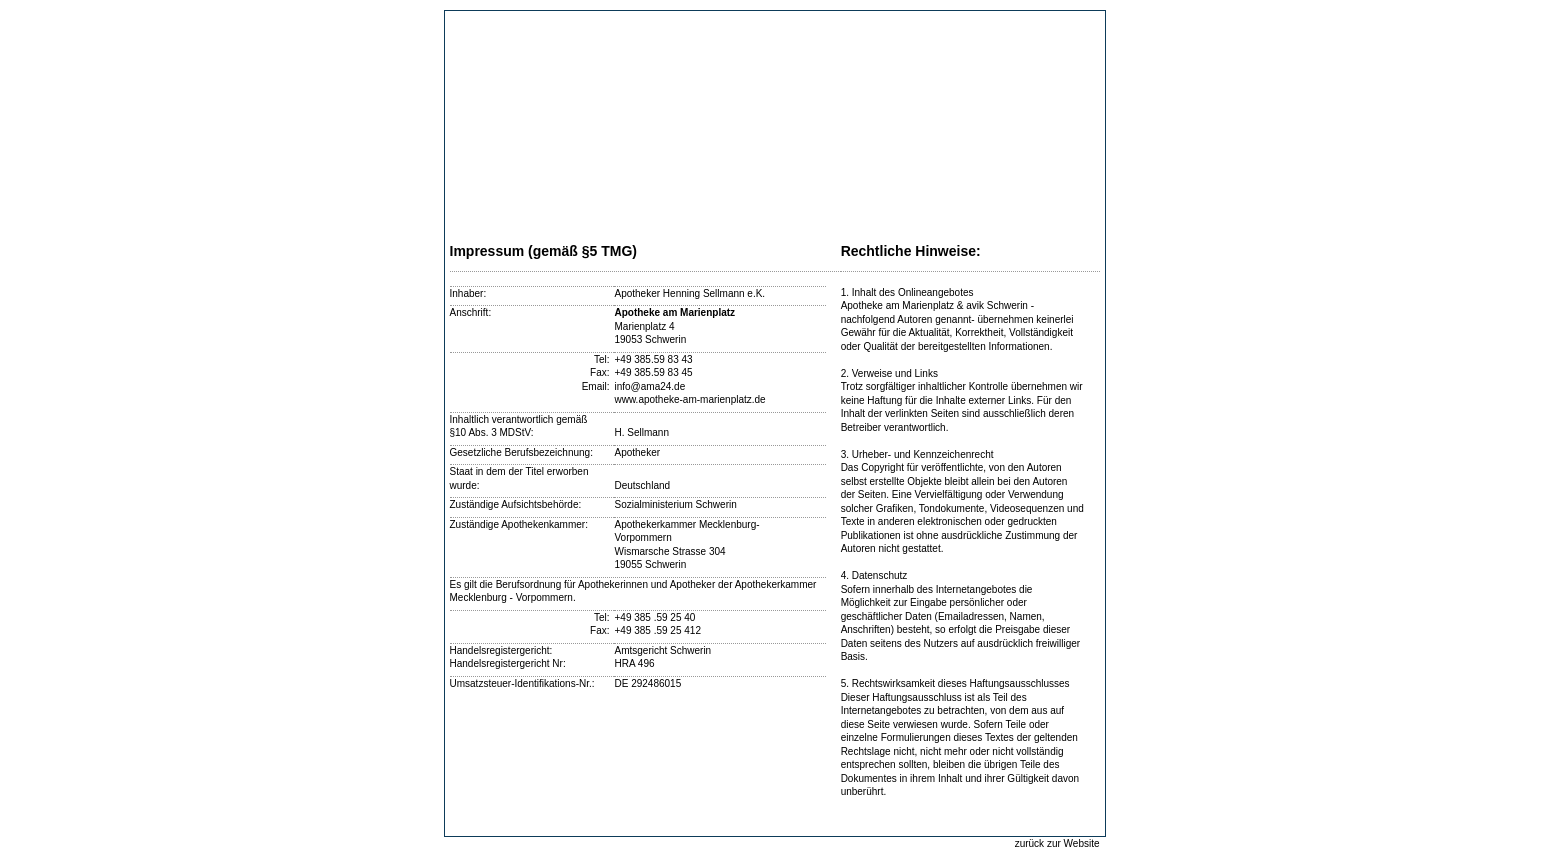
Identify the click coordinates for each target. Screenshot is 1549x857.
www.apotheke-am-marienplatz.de (689, 399)
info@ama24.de (649, 386)
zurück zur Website (1057, 843)
